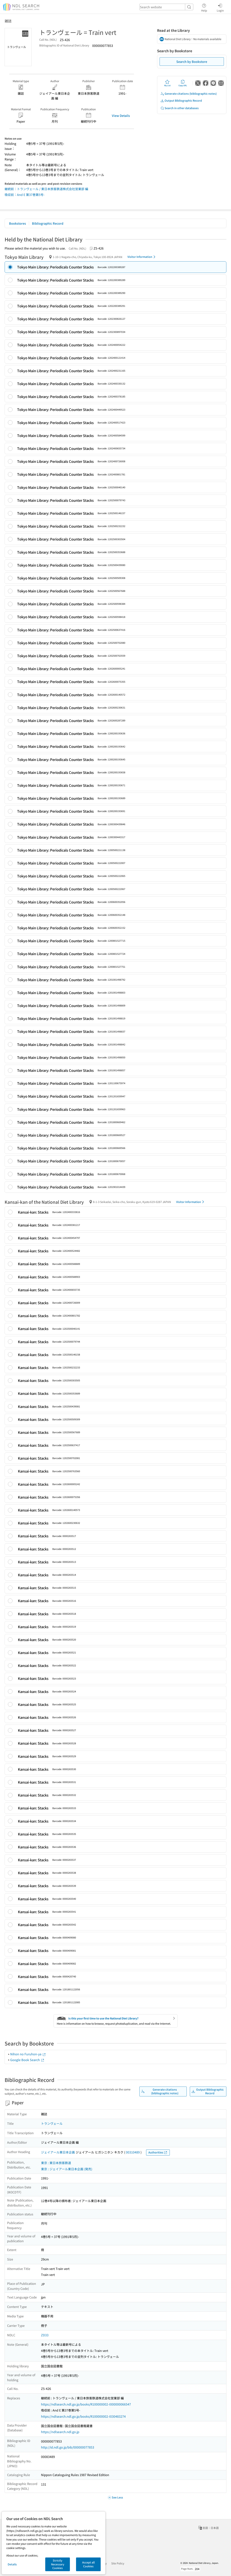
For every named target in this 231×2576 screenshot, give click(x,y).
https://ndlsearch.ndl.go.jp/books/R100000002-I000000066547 (86, 2404)
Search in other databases (179, 108)
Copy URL (182, 83)
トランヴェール (52, 2123)
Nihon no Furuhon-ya (28, 2054)
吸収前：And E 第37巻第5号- (25, 194)
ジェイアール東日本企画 (58, 2152)
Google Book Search (27, 2059)
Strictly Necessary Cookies (57, 2564)
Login (220, 7)
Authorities (157, 2152)
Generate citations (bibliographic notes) (188, 94)
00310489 (133, 2152)
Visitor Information (142, 257)
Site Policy (117, 2563)
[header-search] (166, 7)
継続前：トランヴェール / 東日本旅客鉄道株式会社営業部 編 (46, 188)
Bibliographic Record (47, 223)
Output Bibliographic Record (181, 101)
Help (204, 7)
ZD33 (45, 2335)
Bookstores (17, 223)
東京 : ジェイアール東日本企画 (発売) (66, 2169)
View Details (121, 115)
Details (12, 2564)
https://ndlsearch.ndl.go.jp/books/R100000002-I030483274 (83, 2416)
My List (167, 83)
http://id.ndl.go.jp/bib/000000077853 (67, 2447)
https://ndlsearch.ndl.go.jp (60, 2431)
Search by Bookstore (191, 61)
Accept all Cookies (88, 2564)
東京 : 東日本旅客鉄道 (56, 2162)
